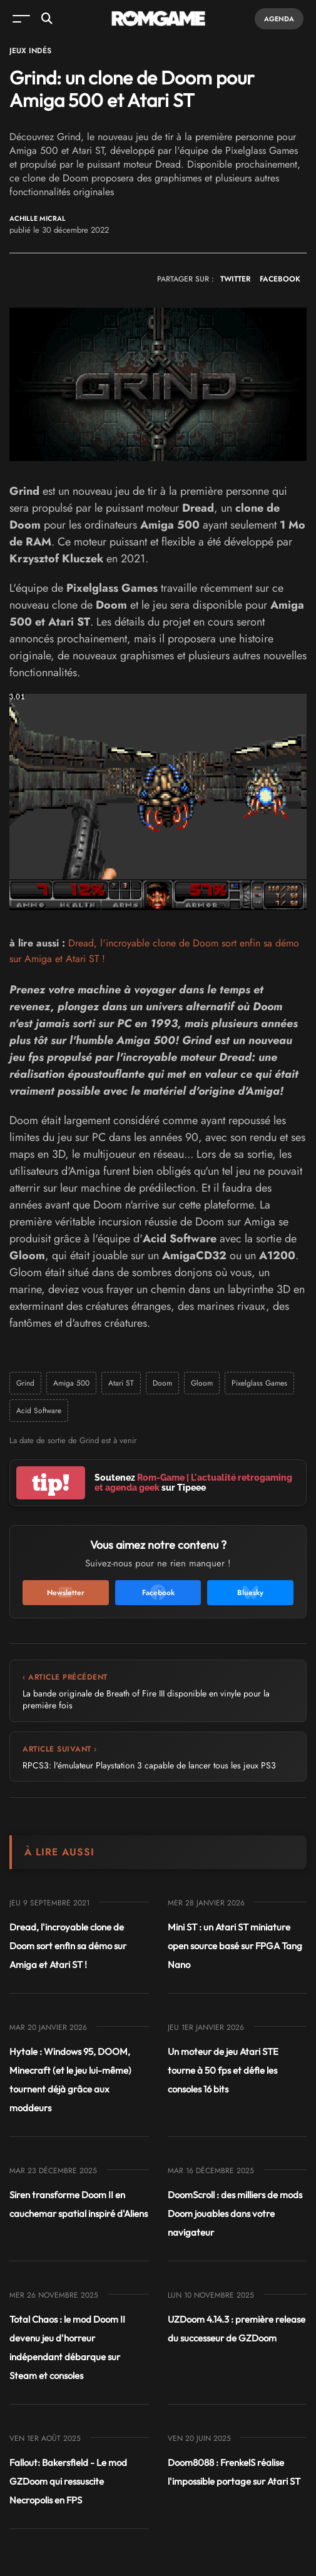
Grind (25, 1383)
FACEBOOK (280, 279)
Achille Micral (37, 219)
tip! (50, 1483)
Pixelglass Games (259, 1383)
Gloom (202, 1383)
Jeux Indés (30, 50)
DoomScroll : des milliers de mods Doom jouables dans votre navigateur (235, 2213)
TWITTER (235, 279)
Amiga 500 (71, 1383)
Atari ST (121, 1383)
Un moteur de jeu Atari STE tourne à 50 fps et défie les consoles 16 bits (223, 2070)
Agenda (279, 19)
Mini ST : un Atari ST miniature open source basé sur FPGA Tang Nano (235, 1945)
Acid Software (38, 1410)
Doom (162, 1383)
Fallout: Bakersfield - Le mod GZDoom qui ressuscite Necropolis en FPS (68, 2481)
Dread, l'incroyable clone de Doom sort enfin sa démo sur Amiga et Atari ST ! (67, 1945)
